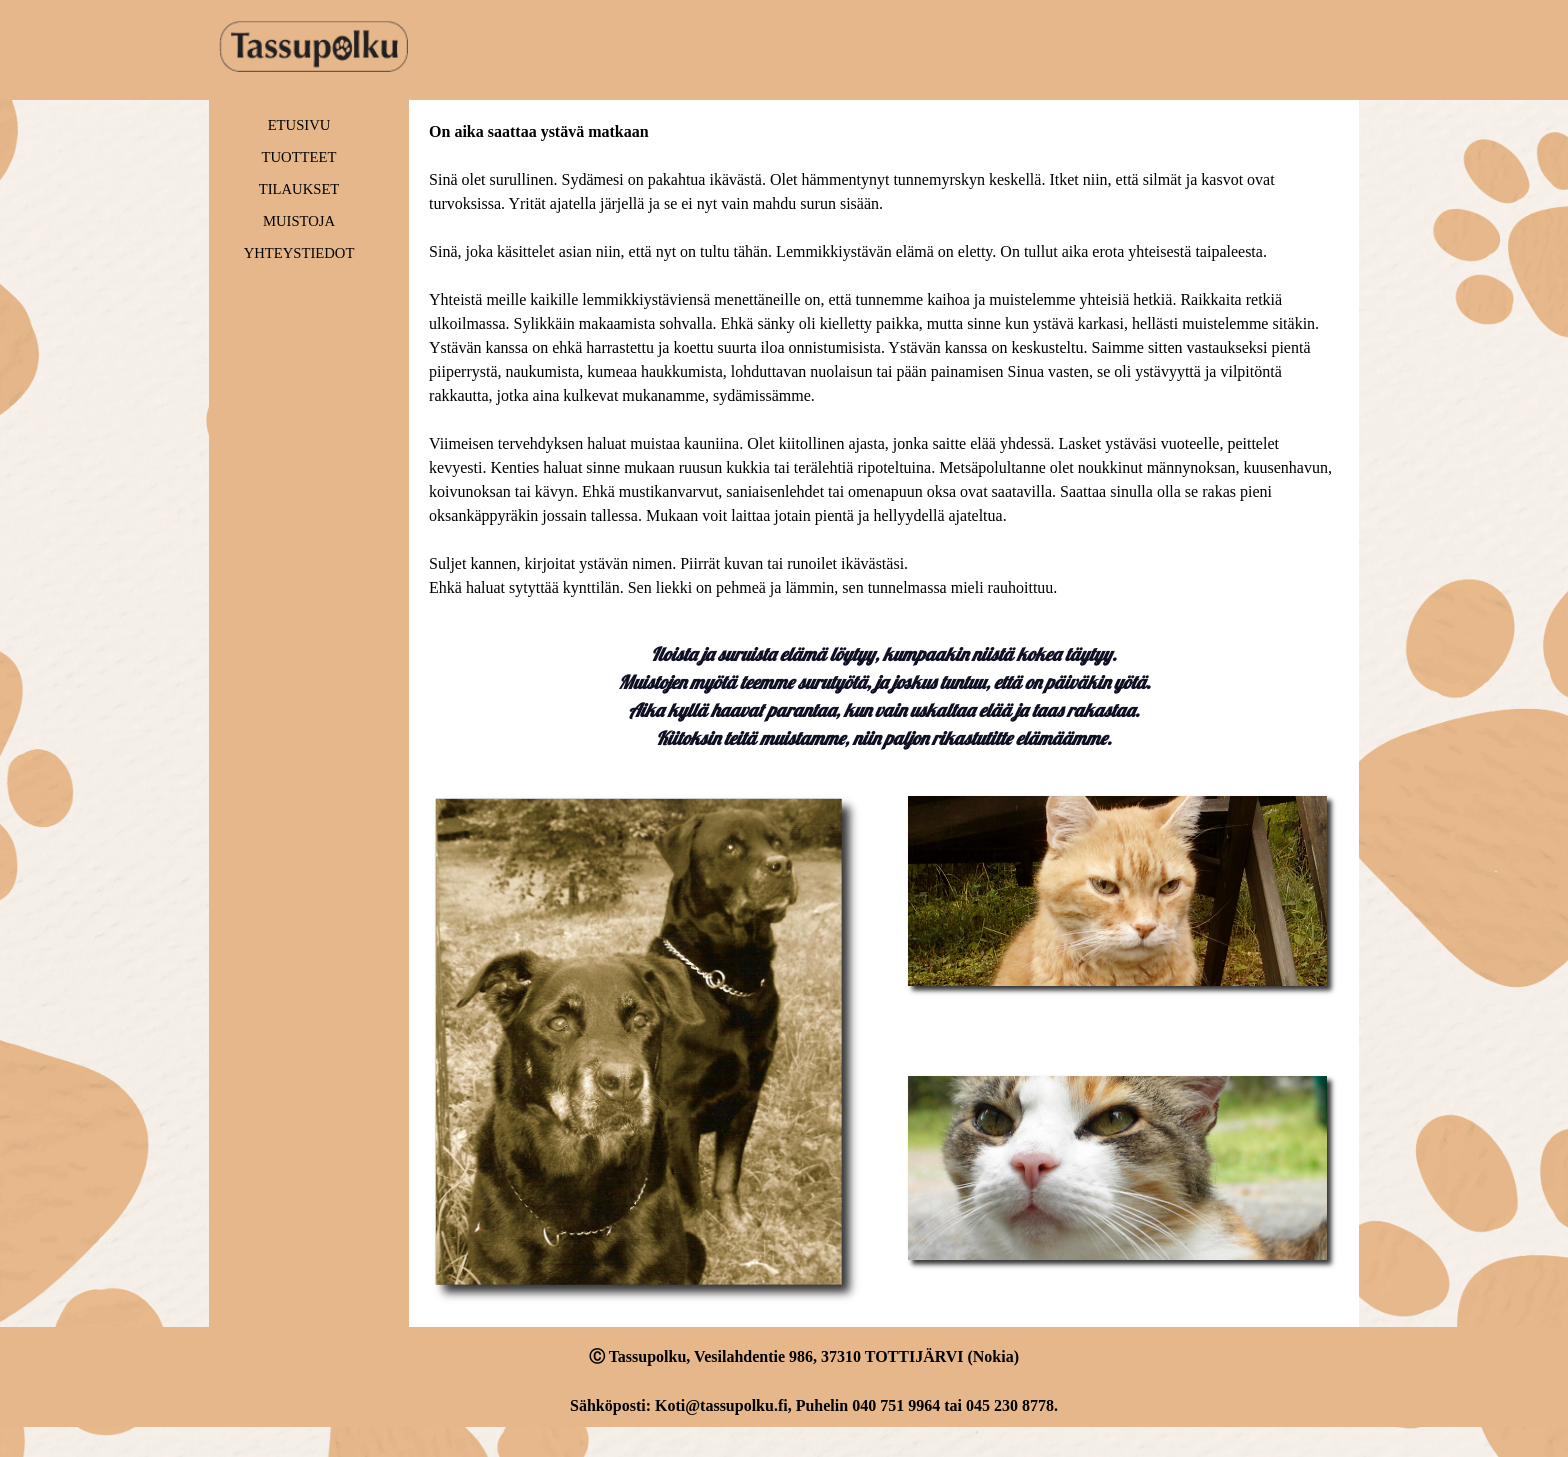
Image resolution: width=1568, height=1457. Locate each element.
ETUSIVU (299, 125)
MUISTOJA (299, 221)
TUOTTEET (299, 157)
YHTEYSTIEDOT (299, 253)
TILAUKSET (299, 189)
